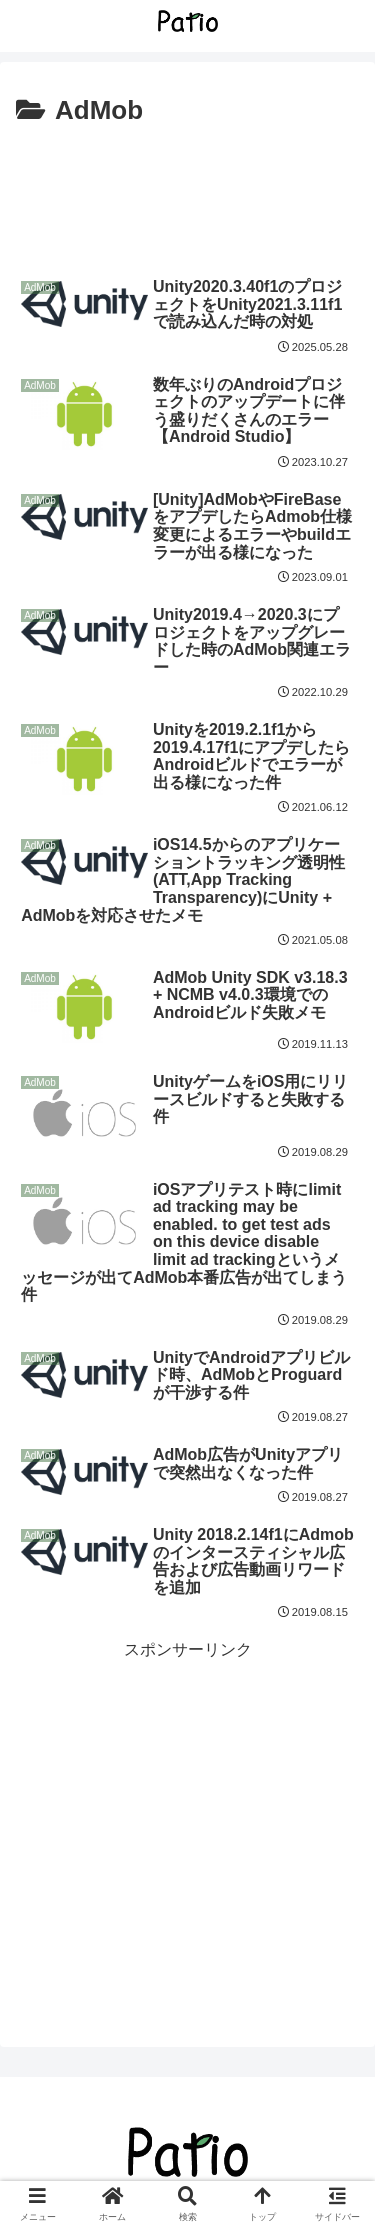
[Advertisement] (187, 194)
